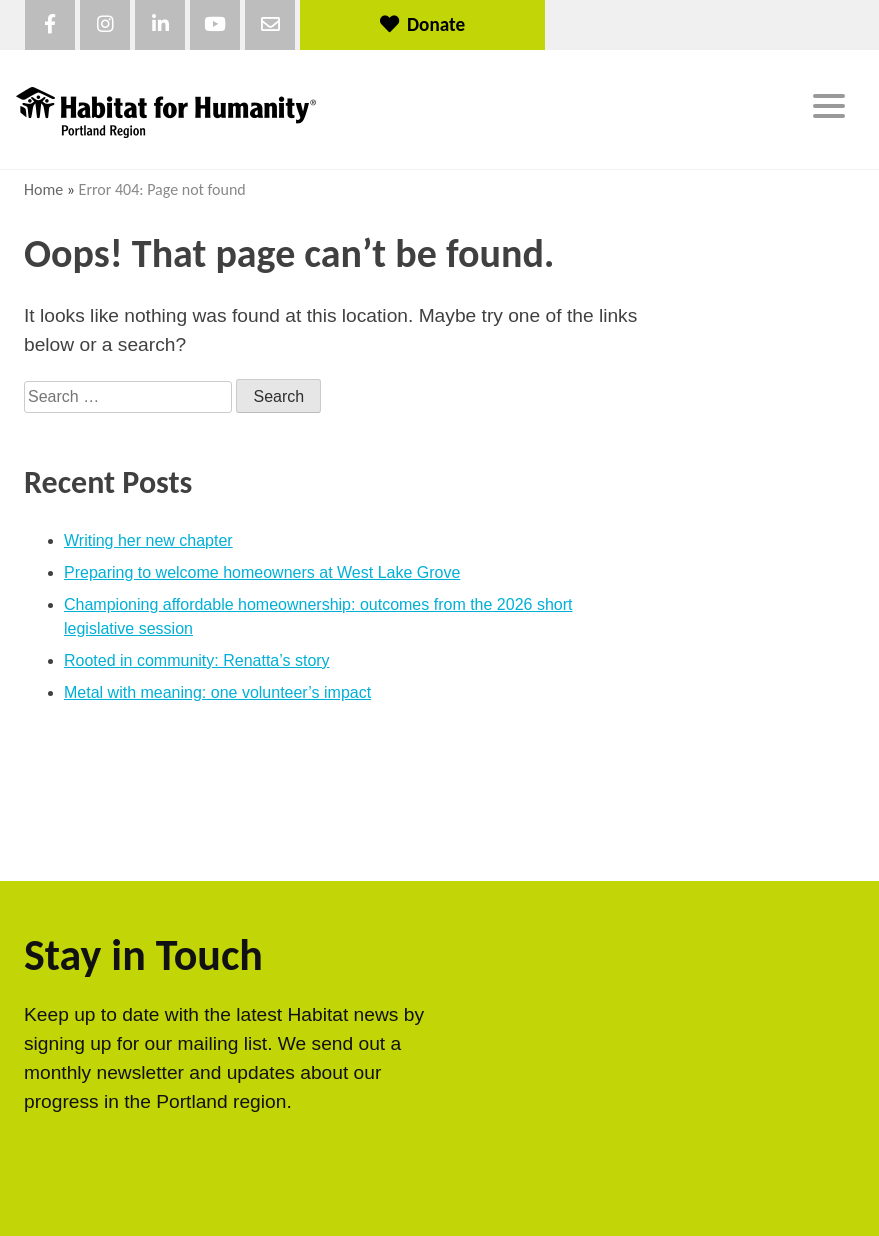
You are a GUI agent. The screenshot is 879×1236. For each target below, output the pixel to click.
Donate (422, 24)
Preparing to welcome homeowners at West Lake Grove (262, 572)
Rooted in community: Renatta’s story (197, 660)
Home (43, 189)
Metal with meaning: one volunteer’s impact (217, 692)
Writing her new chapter (148, 540)
